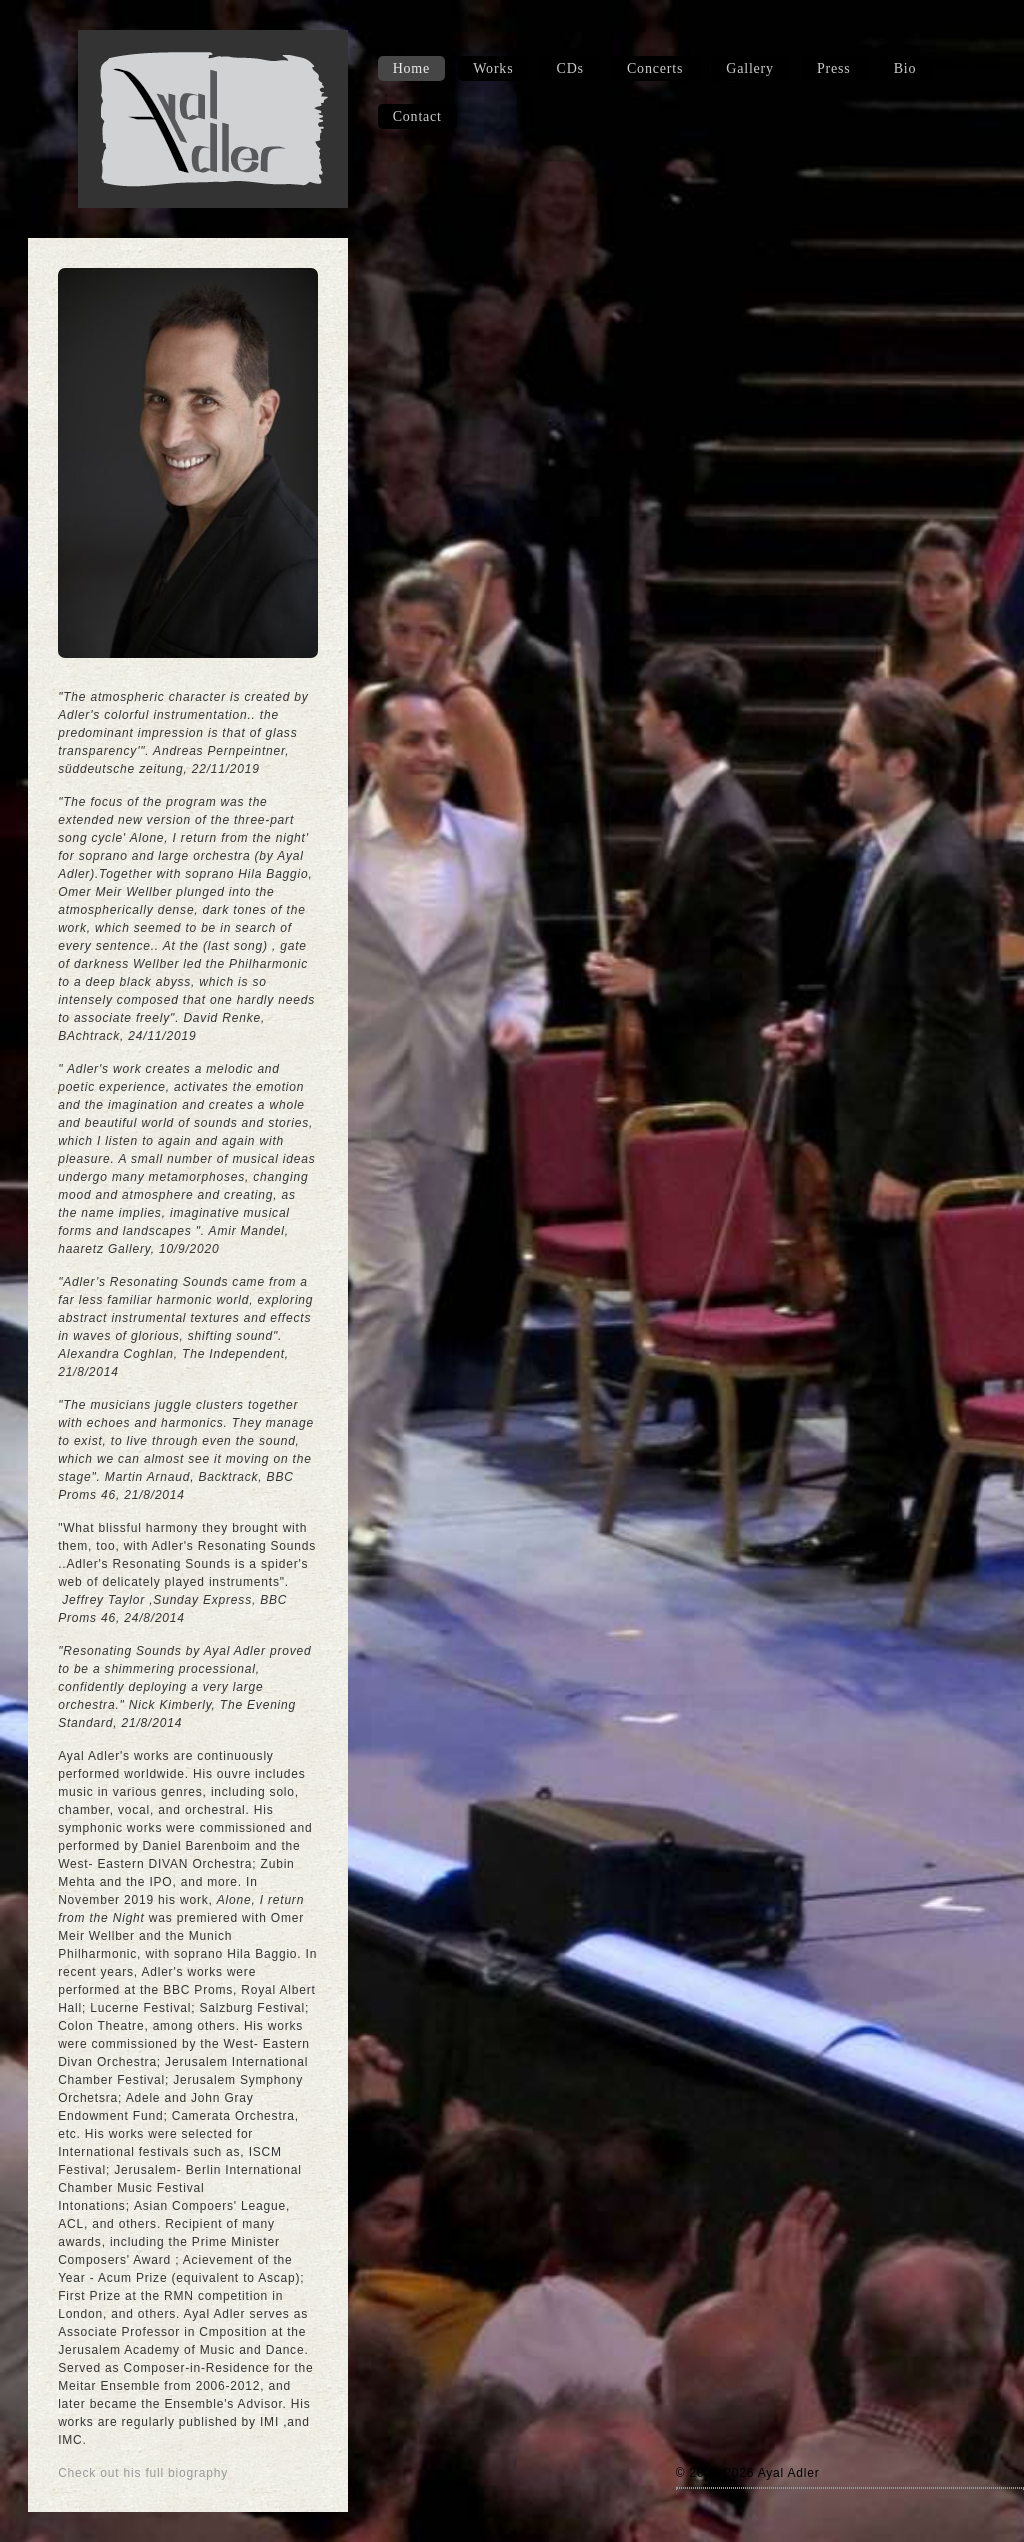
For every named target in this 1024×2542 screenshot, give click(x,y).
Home (411, 68)
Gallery (750, 68)
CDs (570, 68)
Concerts (655, 68)
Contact (417, 116)
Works (493, 68)
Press (834, 68)
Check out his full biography (143, 2473)
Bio (905, 68)
